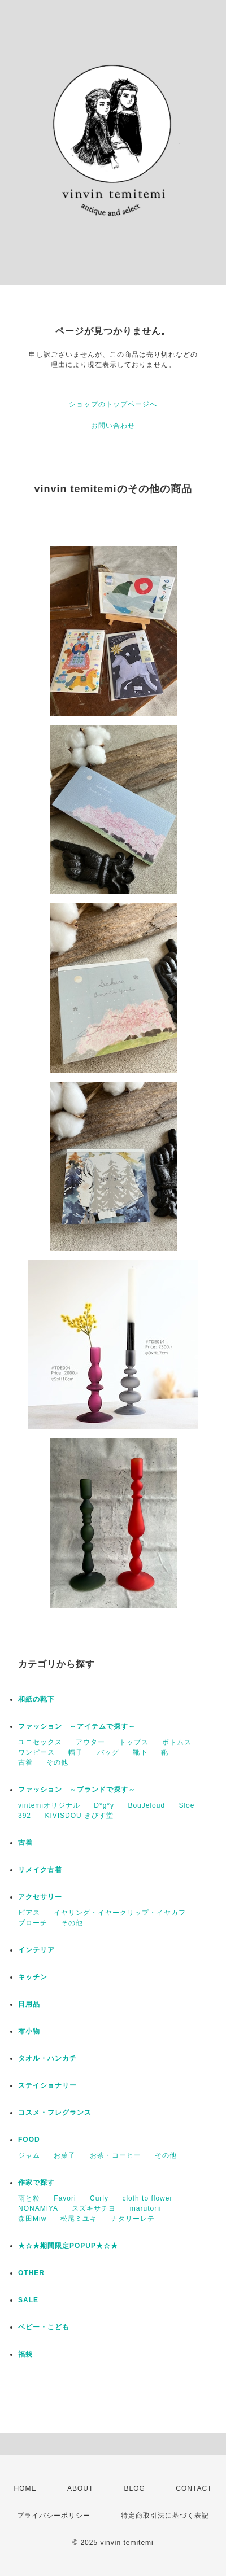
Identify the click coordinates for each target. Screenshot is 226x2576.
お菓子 (65, 2155)
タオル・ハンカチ (47, 2058)
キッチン (32, 1977)
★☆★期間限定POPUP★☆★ (68, 2246)
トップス (134, 1742)
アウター (90, 1742)
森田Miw (32, 2219)
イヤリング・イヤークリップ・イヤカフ (120, 1913)
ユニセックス (40, 1742)
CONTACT (194, 2488)
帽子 (75, 1752)
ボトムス (177, 1742)
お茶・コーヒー (115, 2155)
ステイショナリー (47, 2085)
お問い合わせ (113, 426)
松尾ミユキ (78, 2219)
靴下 (140, 1752)
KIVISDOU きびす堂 (79, 1816)
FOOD (29, 2140)
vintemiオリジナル (49, 1805)
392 (24, 1816)
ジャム (29, 2155)
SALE (28, 2300)
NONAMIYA (38, 2208)
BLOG (134, 2488)
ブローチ (32, 1923)
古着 (25, 1762)
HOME (25, 2488)
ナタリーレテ (133, 2219)
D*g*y (104, 1805)
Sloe (186, 1805)
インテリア (36, 1950)
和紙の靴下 (36, 1699)
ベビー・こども (43, 2327)
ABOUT (80, 2488)
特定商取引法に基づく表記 (165, 2516)
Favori (65, 2198)
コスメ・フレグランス (55, 2112)
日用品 (29, 2004)
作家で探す (36, 2182)
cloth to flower (147, 2198)
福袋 (25, 2354)
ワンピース (36, 1752)
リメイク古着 (40, 1870)
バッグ (108, 1752)
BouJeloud (146, 1805)
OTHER (31, 2273)
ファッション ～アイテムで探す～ (77, 1726)
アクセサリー (40, 1897)
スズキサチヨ (94, 2208)
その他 (57, 1762)
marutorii (146, 2208)
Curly (99, 2198)
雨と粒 (29, 2198)
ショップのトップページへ (113, 404)
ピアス (29, 1913)
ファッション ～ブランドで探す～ (77, 1790)
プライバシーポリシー (53, 2516)
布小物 (29, 2031)
